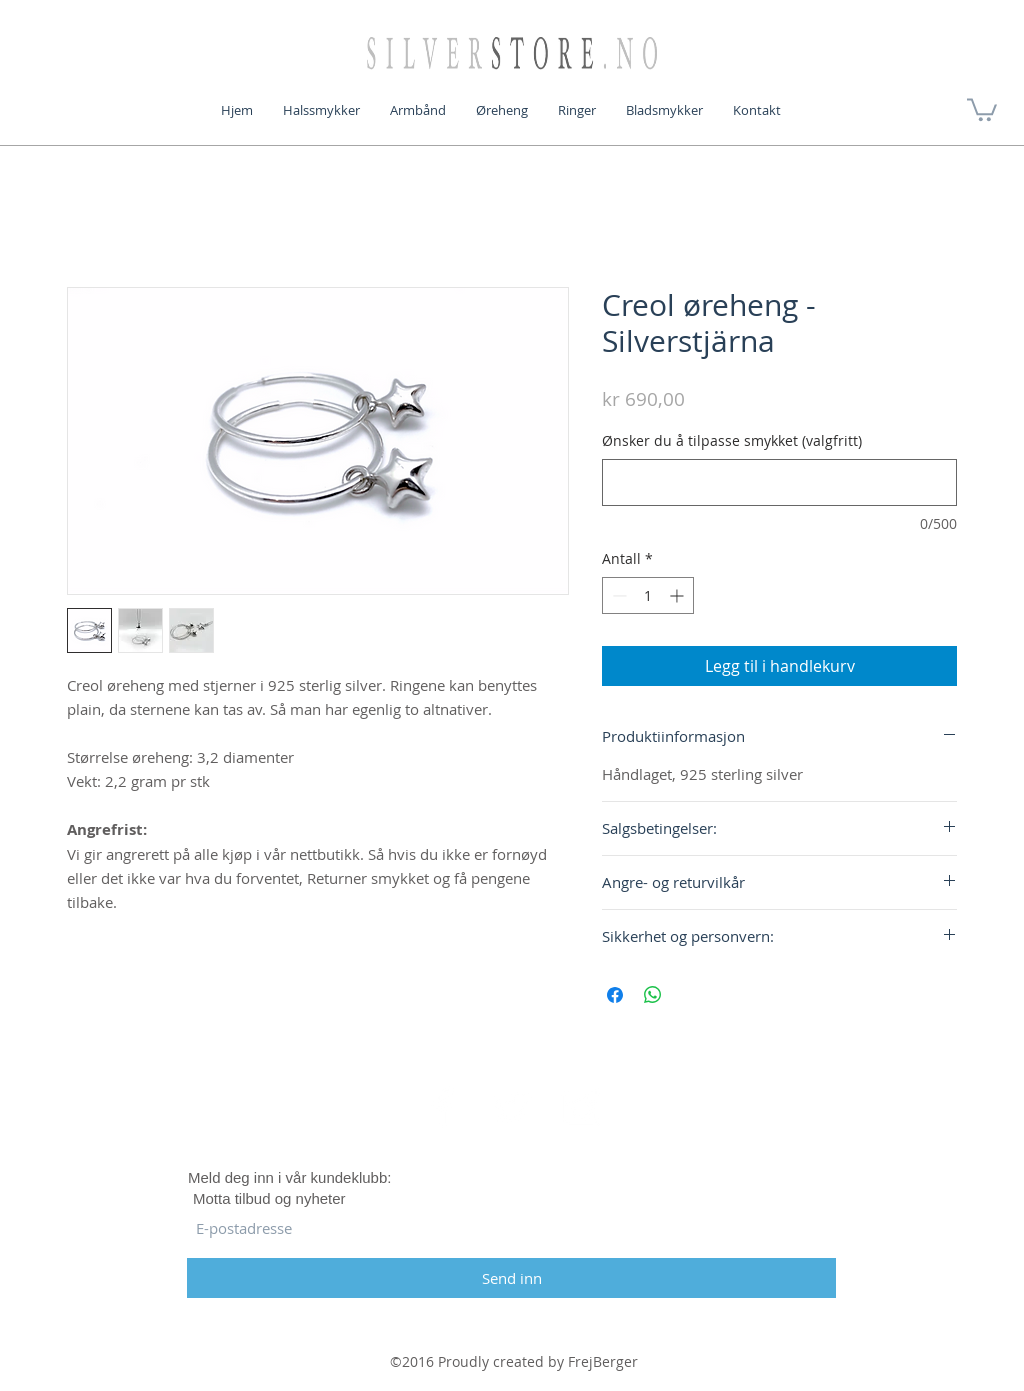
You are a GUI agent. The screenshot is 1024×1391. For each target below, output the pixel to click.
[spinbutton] (648, 595)
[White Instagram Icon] (581, 1107)
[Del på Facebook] (615, 995)
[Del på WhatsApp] (653, 995)
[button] (982, 108)
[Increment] (678, 595)
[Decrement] (617, 595)
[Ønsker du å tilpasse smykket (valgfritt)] (779, 482)
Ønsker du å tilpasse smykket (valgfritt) (732, 440)
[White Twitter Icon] (512, 1107)
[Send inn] (511, 1278)
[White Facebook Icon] (443, 1107)
